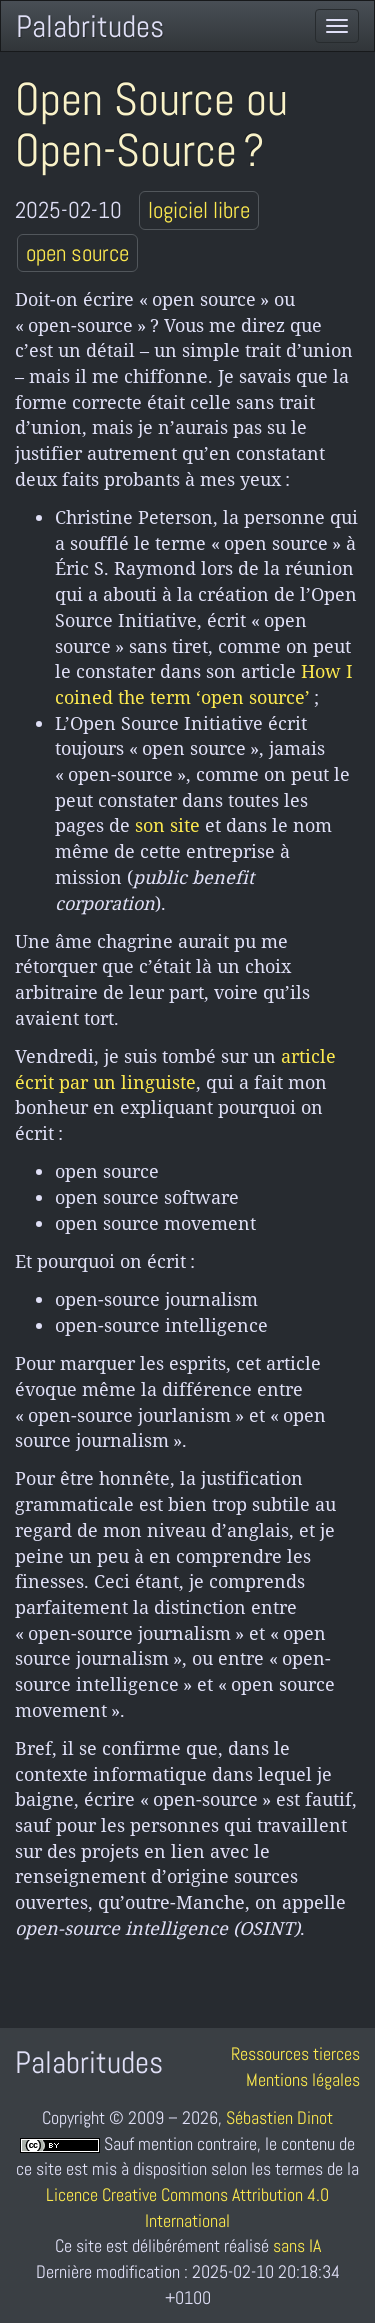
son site (167, 825)
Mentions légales (303, 2079)
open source (77, 253)
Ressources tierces (295, 2053)
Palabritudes (90, 26)
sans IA (297, 2245)
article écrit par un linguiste (175, 1069)
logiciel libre (199, 210)
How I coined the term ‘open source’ (204, 684)
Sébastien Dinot (279, 2117)
